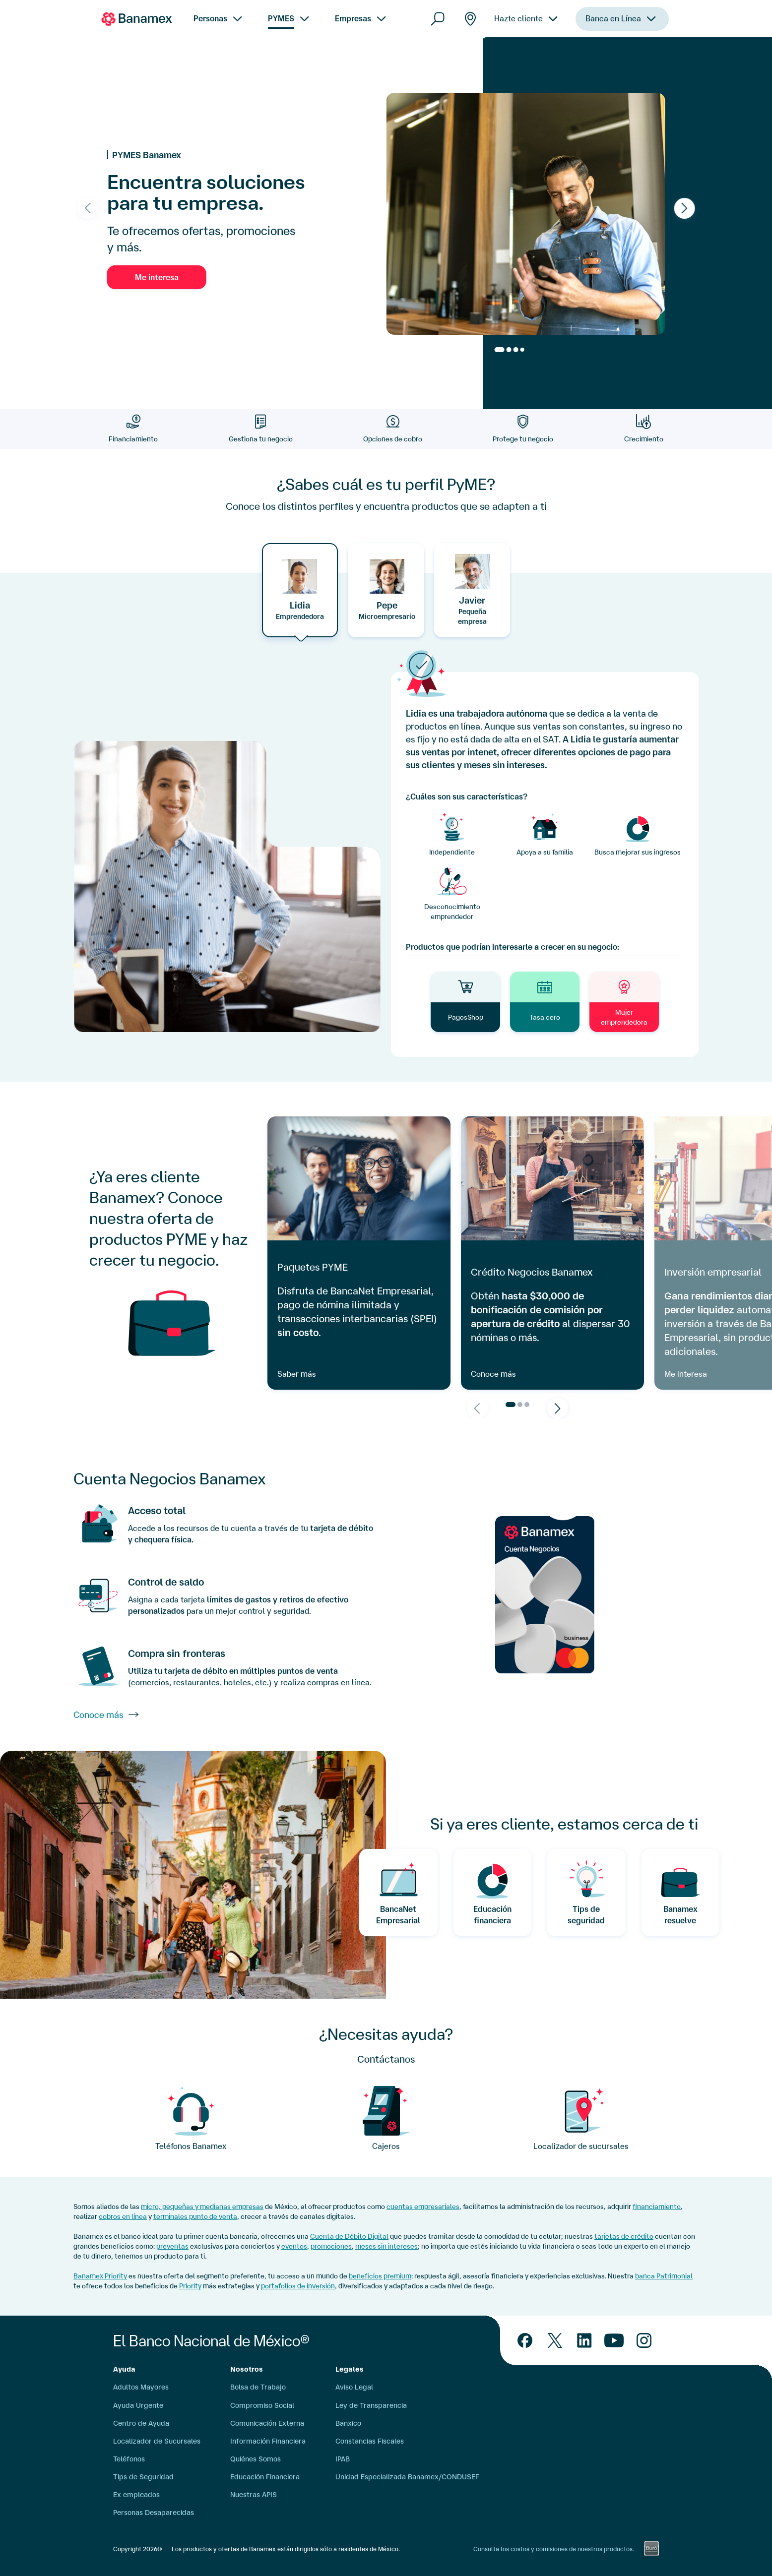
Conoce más (493, 1373)
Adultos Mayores (141, 2387)
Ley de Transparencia (371, 2405)
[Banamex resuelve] (681, 1892)
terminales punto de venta (195, 2216)
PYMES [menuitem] (281, 18)
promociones (331, 2246)
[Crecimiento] (644, 429)
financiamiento (657, 2206)
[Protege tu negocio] (522, 429)
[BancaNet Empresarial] (398, 1892)
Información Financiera (268, 2441)
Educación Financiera (265, 2477)
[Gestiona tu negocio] (260, 429)
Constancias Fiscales (369, 2441)
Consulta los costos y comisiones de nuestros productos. (553, 2549)
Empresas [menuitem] (353, 18)
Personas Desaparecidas (153, 2512)
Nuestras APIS (253, 2495)
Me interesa (157, 277)
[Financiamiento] (133, 429)
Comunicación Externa (267, 2423)
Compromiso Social (262, 2405)
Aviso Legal (354, 2387)
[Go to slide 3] (516, 349)
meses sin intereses (386, 2246)
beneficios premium (380, 2276)
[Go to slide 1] (500, 349)
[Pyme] (581, 2119)
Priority (190, 2286)
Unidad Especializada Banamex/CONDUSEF (407, 2477)
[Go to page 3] (526, 1404)
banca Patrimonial (664, 2276)
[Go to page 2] (519, 1404)
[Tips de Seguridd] (586, 1892)
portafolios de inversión (298, 2286)
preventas (172, 2246)
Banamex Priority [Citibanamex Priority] (100, 2276)
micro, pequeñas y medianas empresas (202, 2206)
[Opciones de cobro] (392, 429)
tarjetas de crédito (623, 2236)
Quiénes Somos (255, 2459)
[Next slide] (684, 208)
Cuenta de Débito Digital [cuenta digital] (349, 2236)
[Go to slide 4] (522, 350)
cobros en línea (123, 2216)
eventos (294, 2246)
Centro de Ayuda (141, 2423)
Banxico (348, 2423)
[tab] (300, 590)
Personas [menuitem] (210, 18)
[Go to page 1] (510, 1404)
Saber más (296, 1373)
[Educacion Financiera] (492, 1892)
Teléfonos (129, 2459)
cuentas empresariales (422, 2206)
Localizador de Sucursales (156, 2441)
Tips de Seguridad (143, 2477)
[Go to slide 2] (509, 349)
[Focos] (385, 2119)
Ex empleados (136, 2495)
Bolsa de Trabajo (258, 2387)
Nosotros (246, 2369)
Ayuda (124, 2369)
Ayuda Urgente (138, 2405)
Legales (349, 2369)
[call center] (190, 2119)
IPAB (342, 2459)
